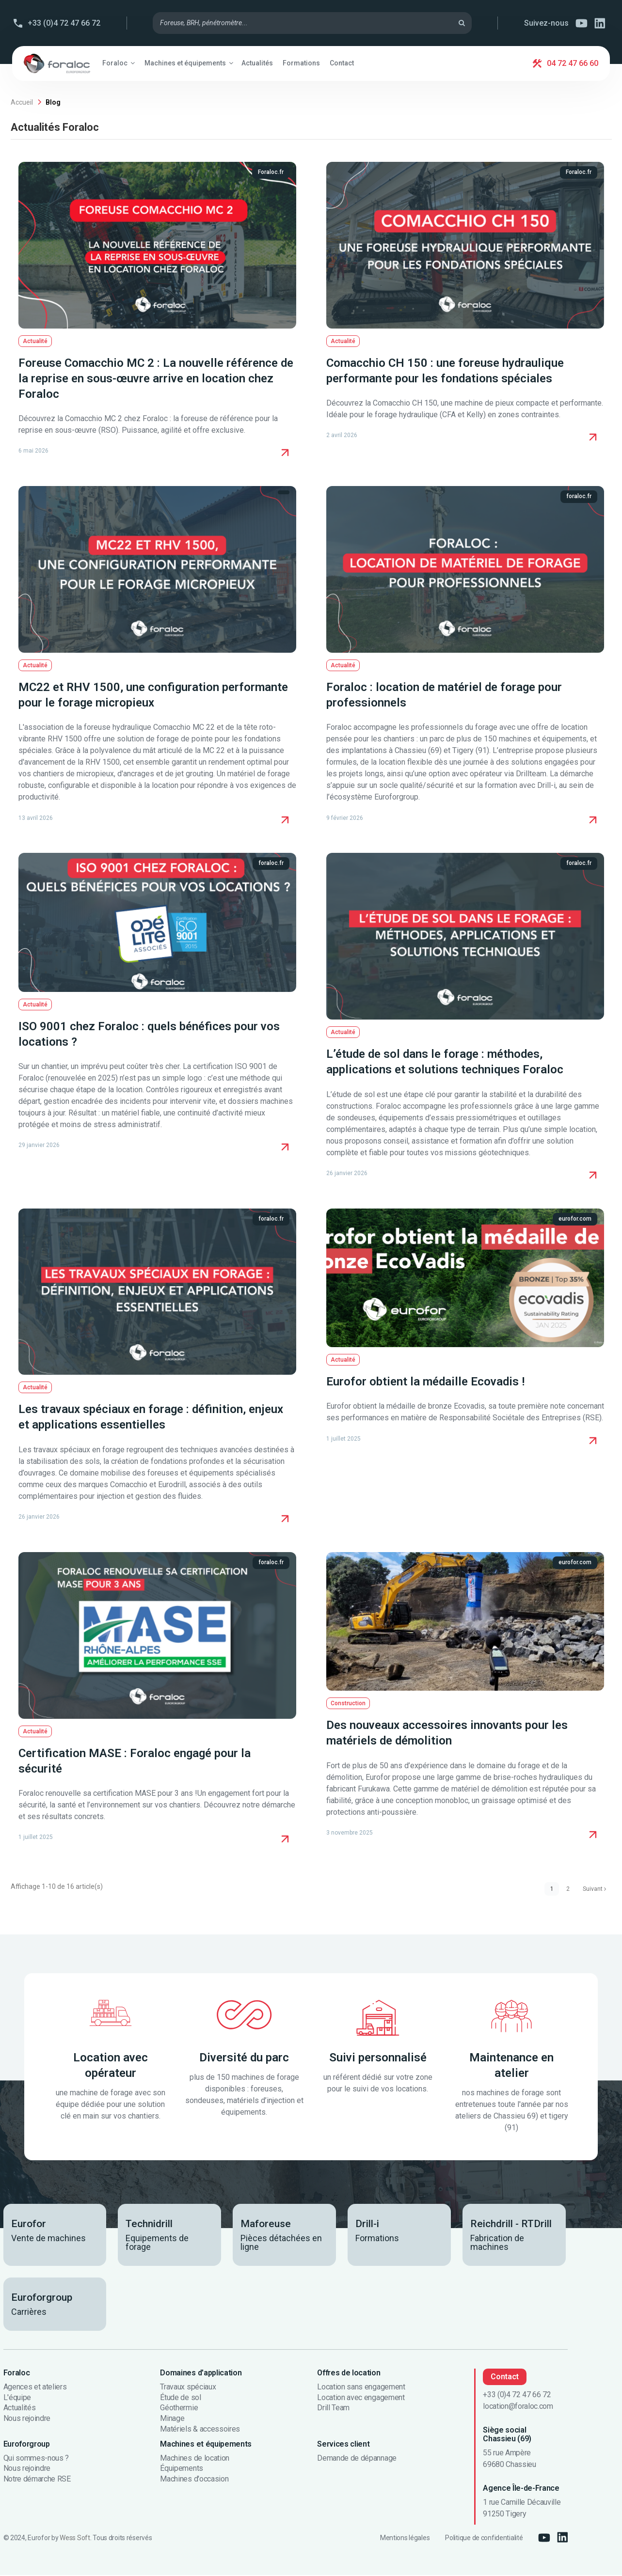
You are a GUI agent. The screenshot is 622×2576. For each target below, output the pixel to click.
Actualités (19, 2409)
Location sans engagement (361, 2388)
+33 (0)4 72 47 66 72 (64, 23)
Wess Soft (75, 2539)
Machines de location (194, 2459)
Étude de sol (180, 2399)
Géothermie (179, 2409)
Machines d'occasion (194, 2480)
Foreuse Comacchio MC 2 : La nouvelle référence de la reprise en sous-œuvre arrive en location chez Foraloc (155, 378)
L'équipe (17, 2399)
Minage (172, 2419)
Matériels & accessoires (200, 2430)
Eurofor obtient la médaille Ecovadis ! (425, 1381)
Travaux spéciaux (188, 2388)
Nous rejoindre (27, 2419)
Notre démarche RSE (37, 2480)
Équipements (181, 2470)
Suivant (592, 1889)
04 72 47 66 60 (572, 63)
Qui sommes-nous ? (36, 2459)
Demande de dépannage (357, 2459)
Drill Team (333, 2409)
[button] (118, 63)
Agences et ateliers (35, 2388)
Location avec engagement (360, 2399)
